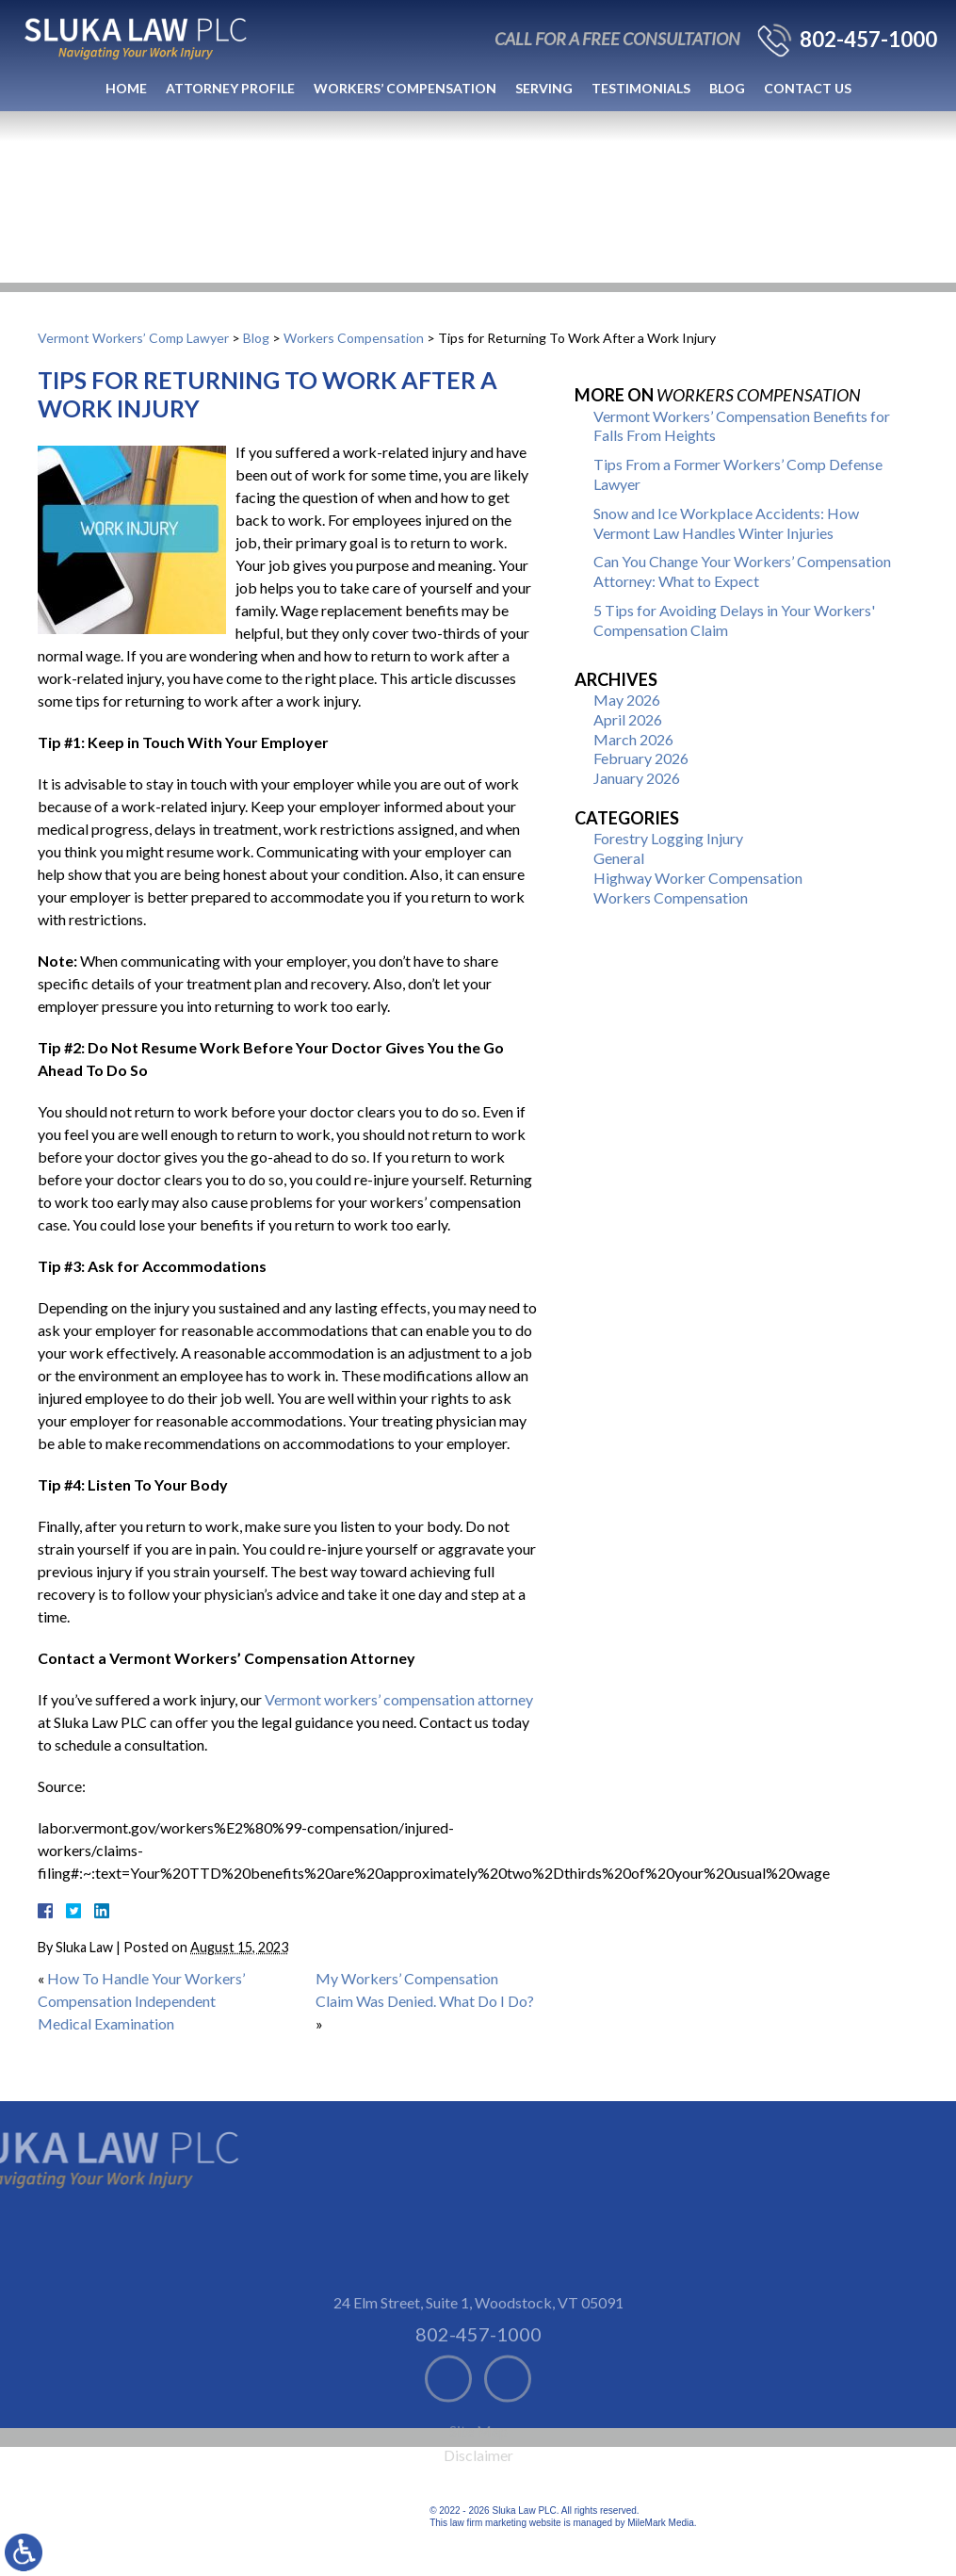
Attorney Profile (230, 88)
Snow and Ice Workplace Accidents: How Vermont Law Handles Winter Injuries (726, 523)
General (618, 858)
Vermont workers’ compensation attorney (399, 1699)
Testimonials (640, 88)
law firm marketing (488, 2523)
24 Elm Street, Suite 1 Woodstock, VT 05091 (478, 2349)
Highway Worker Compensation (697, 878)
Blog (727, 88)
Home (126, 88)
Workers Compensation (354, 338)
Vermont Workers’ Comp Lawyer (133, 338)
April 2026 (627, 719)
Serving (544, 88)
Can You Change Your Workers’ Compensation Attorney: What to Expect (742, 571)
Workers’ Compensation (405, 88)
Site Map (478, 2477)
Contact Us (807, 88)
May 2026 (626, 700)
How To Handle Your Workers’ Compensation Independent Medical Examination (141, 2000)
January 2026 (636, 778)
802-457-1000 (868, 39)
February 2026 (641, 758)
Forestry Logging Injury (668, 838)
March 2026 (633, 739)
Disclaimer (478, 2502)
